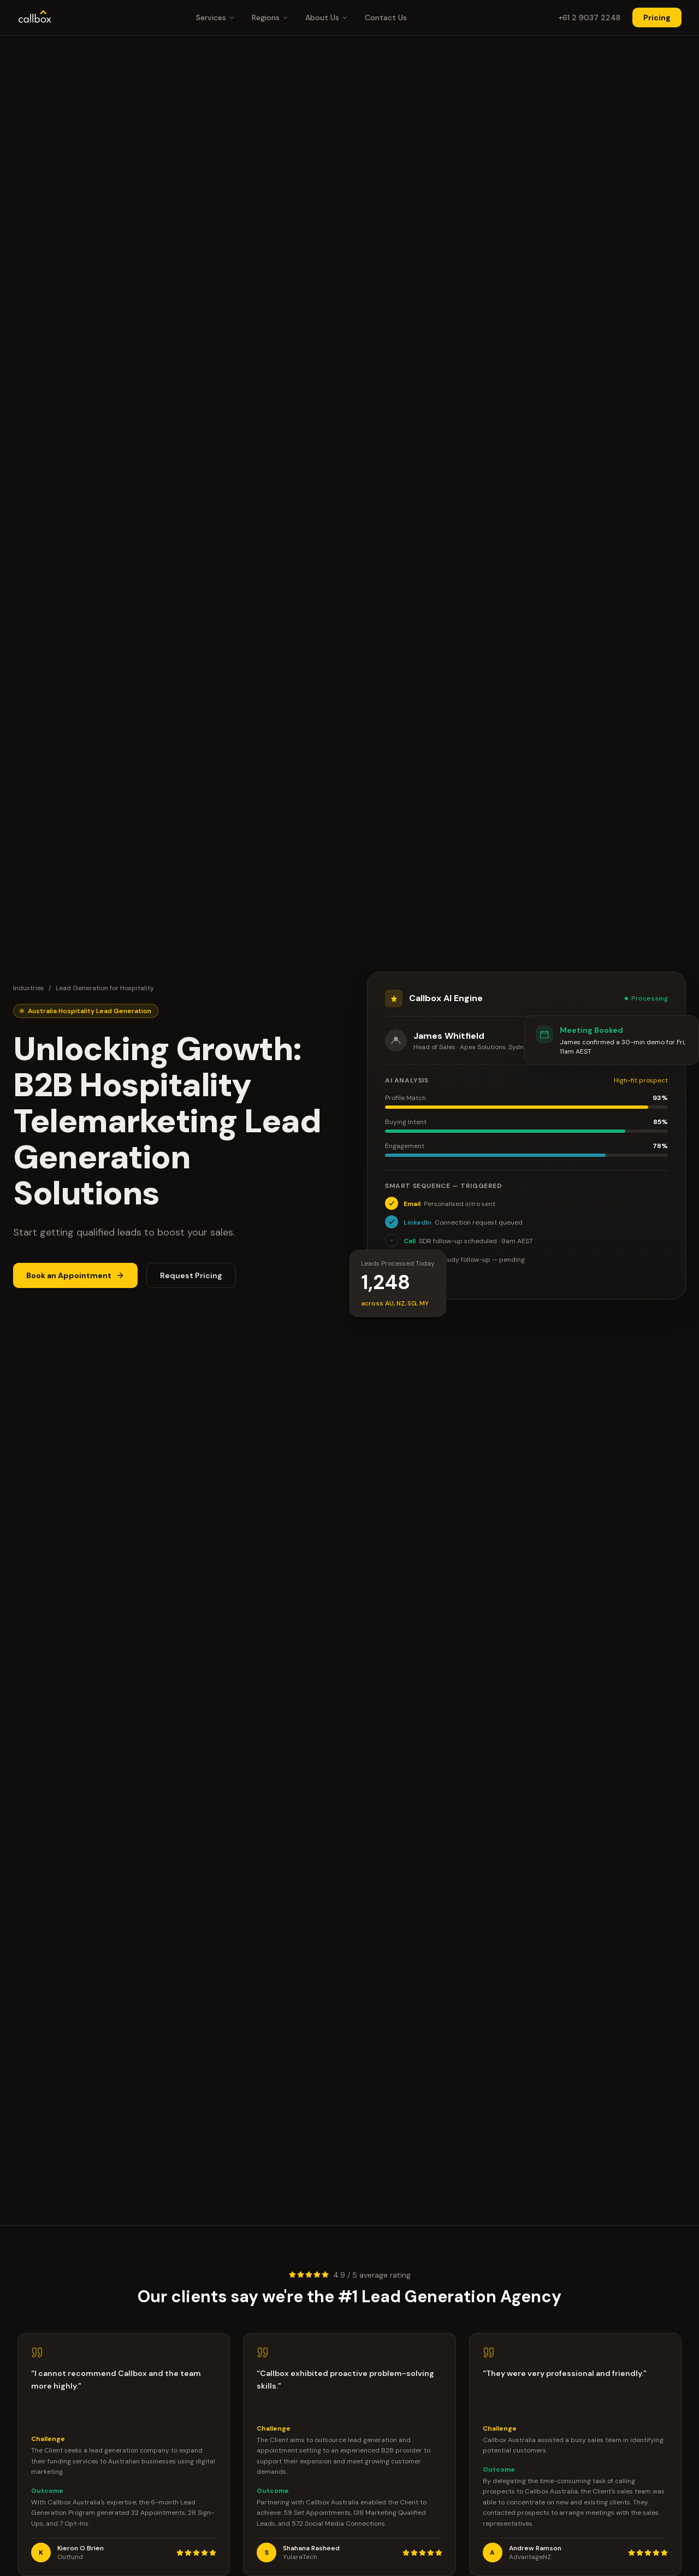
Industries (28, 989)
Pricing (657, 17)
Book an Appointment (75, 1276)
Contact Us (386, 17)
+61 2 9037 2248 (589, 17)
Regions (270, 17)
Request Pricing (191, 1276)
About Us (326, 17)
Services (215, 17)
